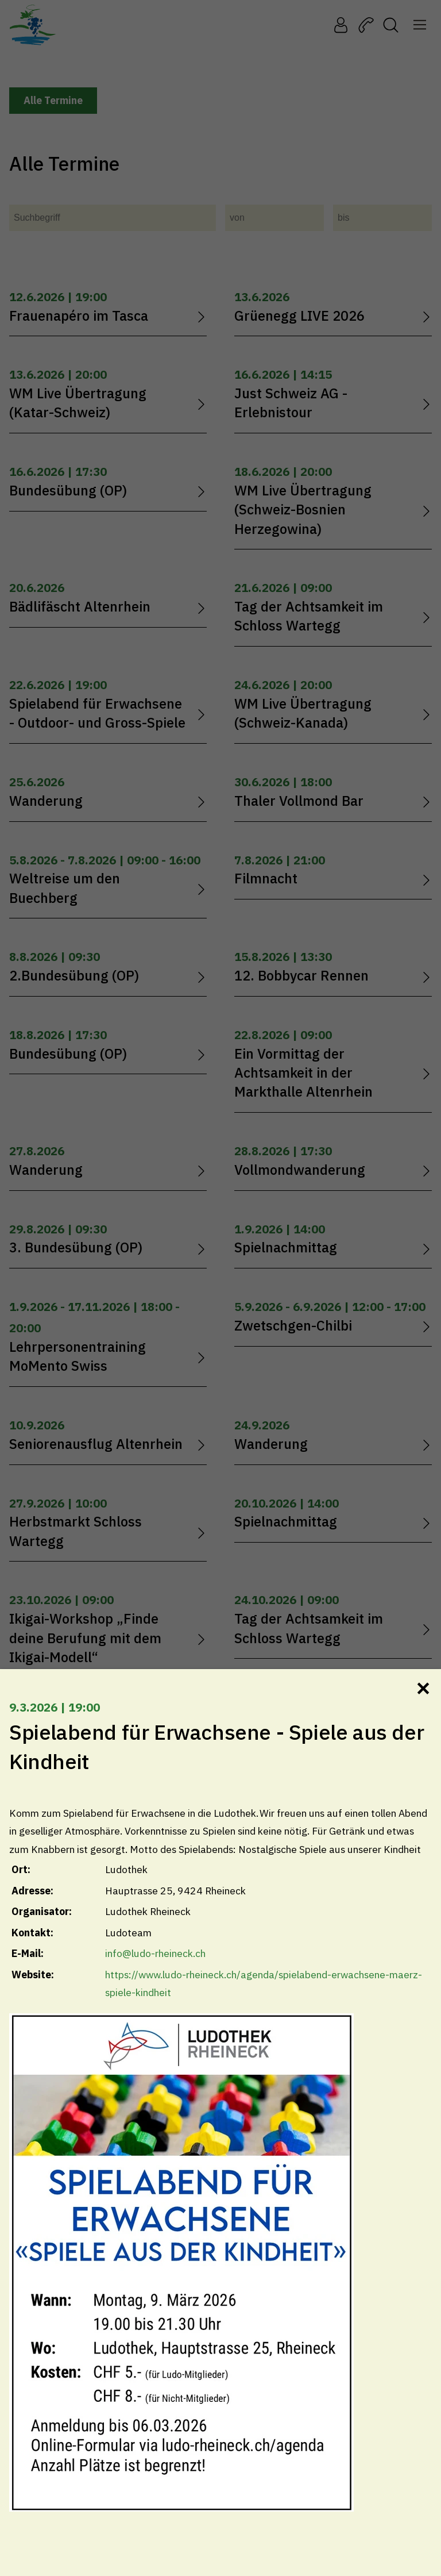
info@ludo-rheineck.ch (155, 1953)
